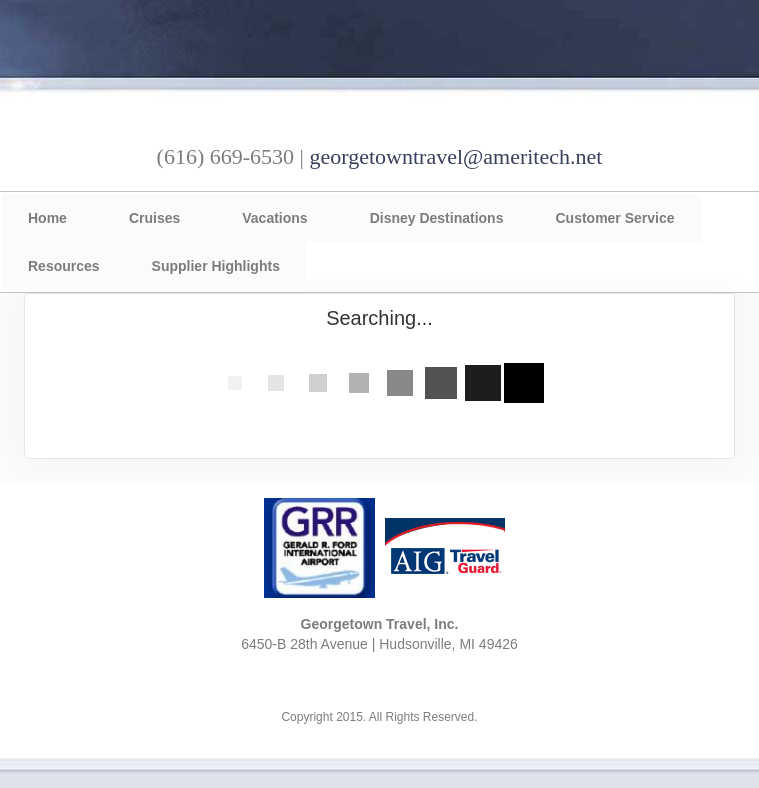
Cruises (154, 218)
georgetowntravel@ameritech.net (455, 156)
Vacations (274, 218)
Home (47, 218)
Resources (64, 266)
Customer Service (614, 218)
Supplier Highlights (216, 266)
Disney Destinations (437, 218)
